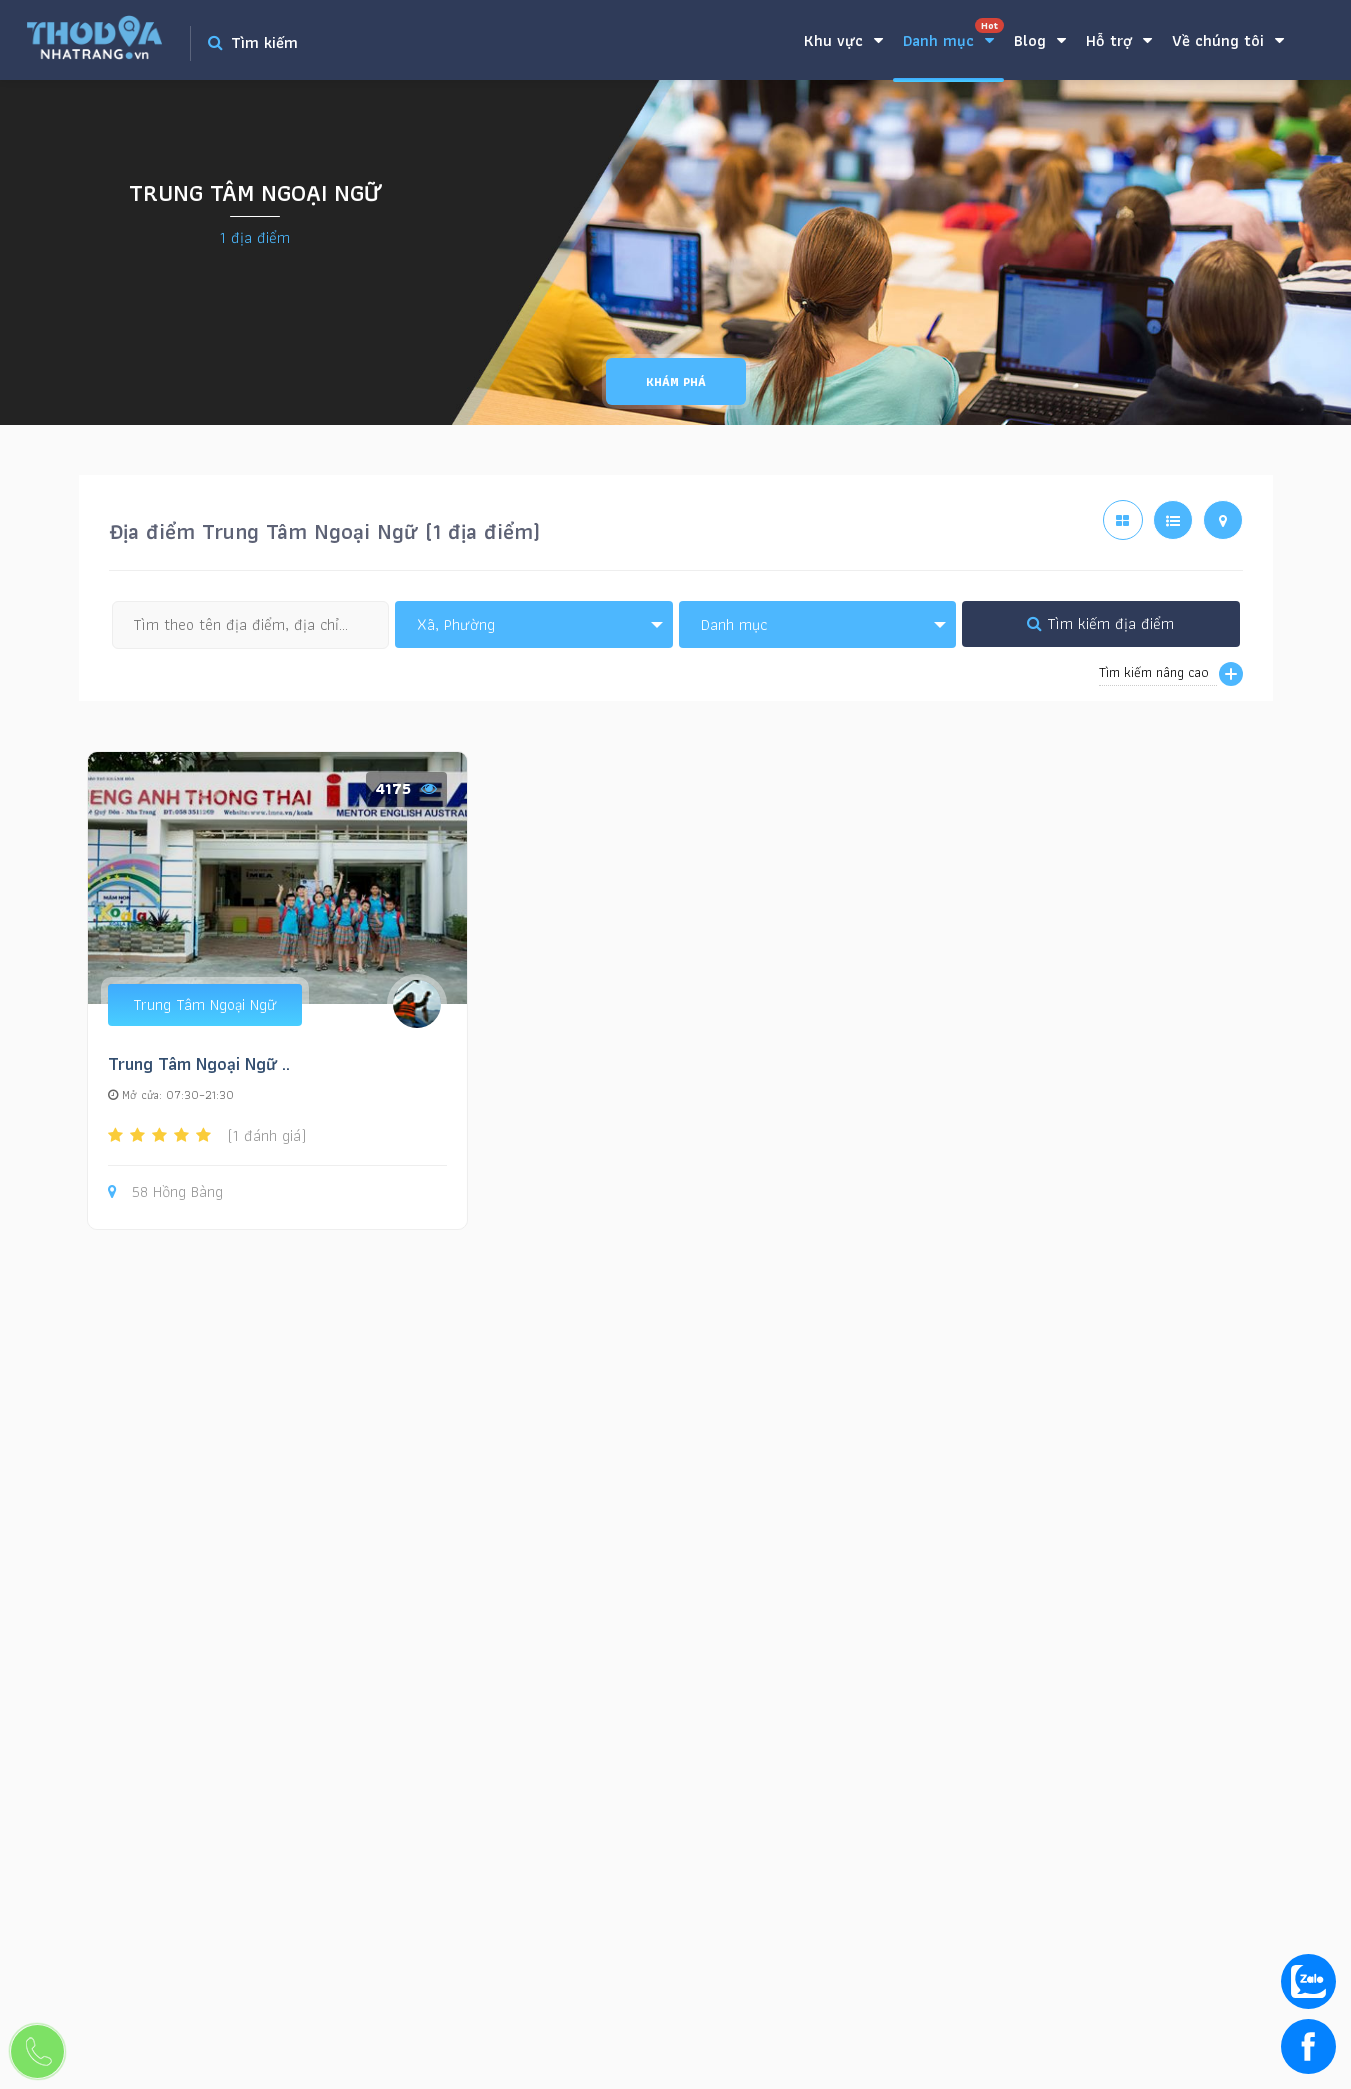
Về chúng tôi (1228, 40)
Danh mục (953, 35)
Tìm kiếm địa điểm (1100, 623)
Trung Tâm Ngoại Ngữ (205, 1004)
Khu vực (843, 40)
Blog (1040, 40)
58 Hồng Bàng (165, 1192)
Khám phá (676, 381)
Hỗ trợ (1119, 40)
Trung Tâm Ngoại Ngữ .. (199, 1063)
